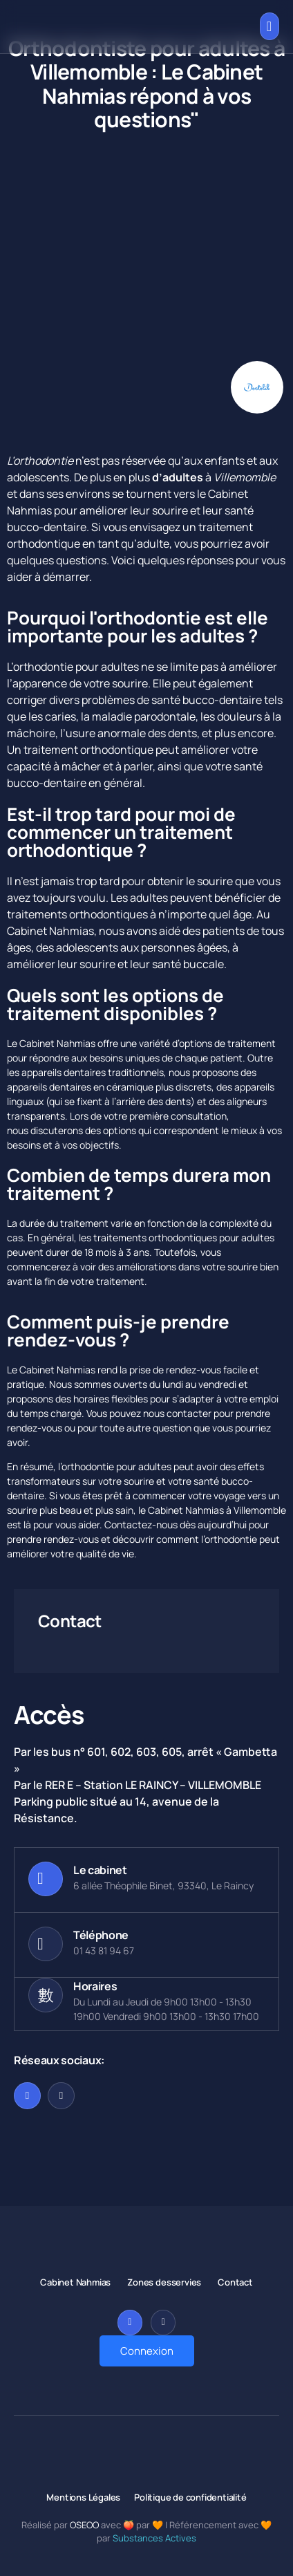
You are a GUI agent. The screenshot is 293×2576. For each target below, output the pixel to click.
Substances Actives (154, 2538)
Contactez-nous (141, 1524)
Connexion (146, 2351)
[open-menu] (269, 26)
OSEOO (84, 2525)
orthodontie (43, 460)
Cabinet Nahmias (50, 930)
